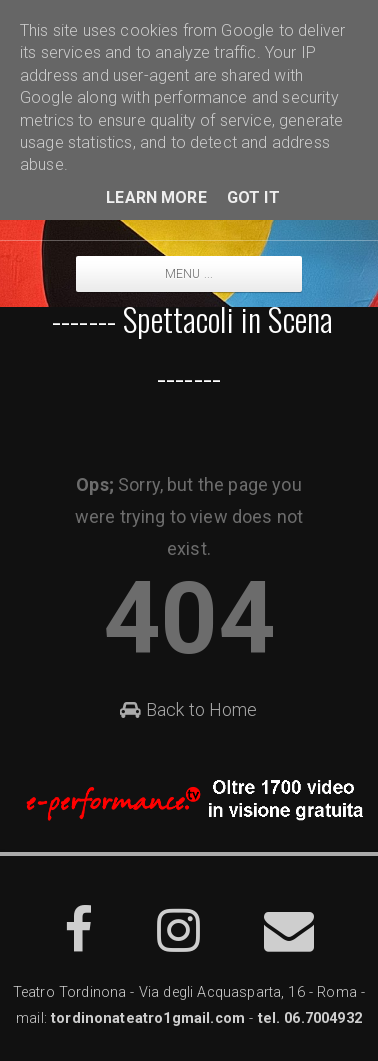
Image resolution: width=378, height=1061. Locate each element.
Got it (253, 197)
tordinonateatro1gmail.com (148, 1018)
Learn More (156, 197)
